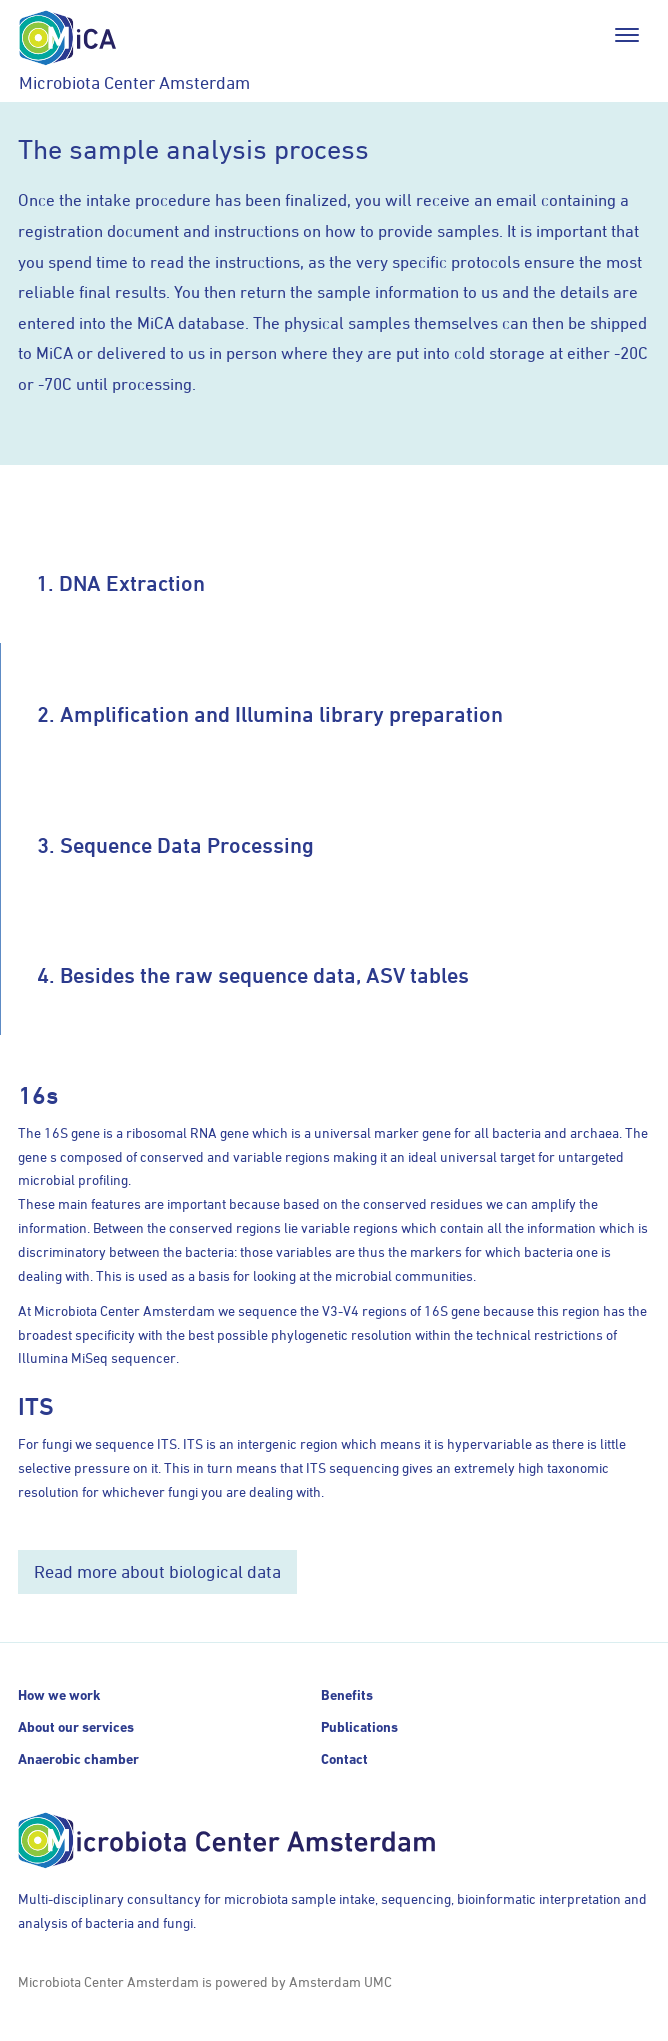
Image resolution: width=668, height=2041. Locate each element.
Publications (359, 1727)
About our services (76, 1727)
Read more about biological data (157, 1571)
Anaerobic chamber (78, 1759)
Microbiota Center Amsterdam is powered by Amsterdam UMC (205, 1981)
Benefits (347, 1695)
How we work (59, 1695)
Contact (344, 1759)
